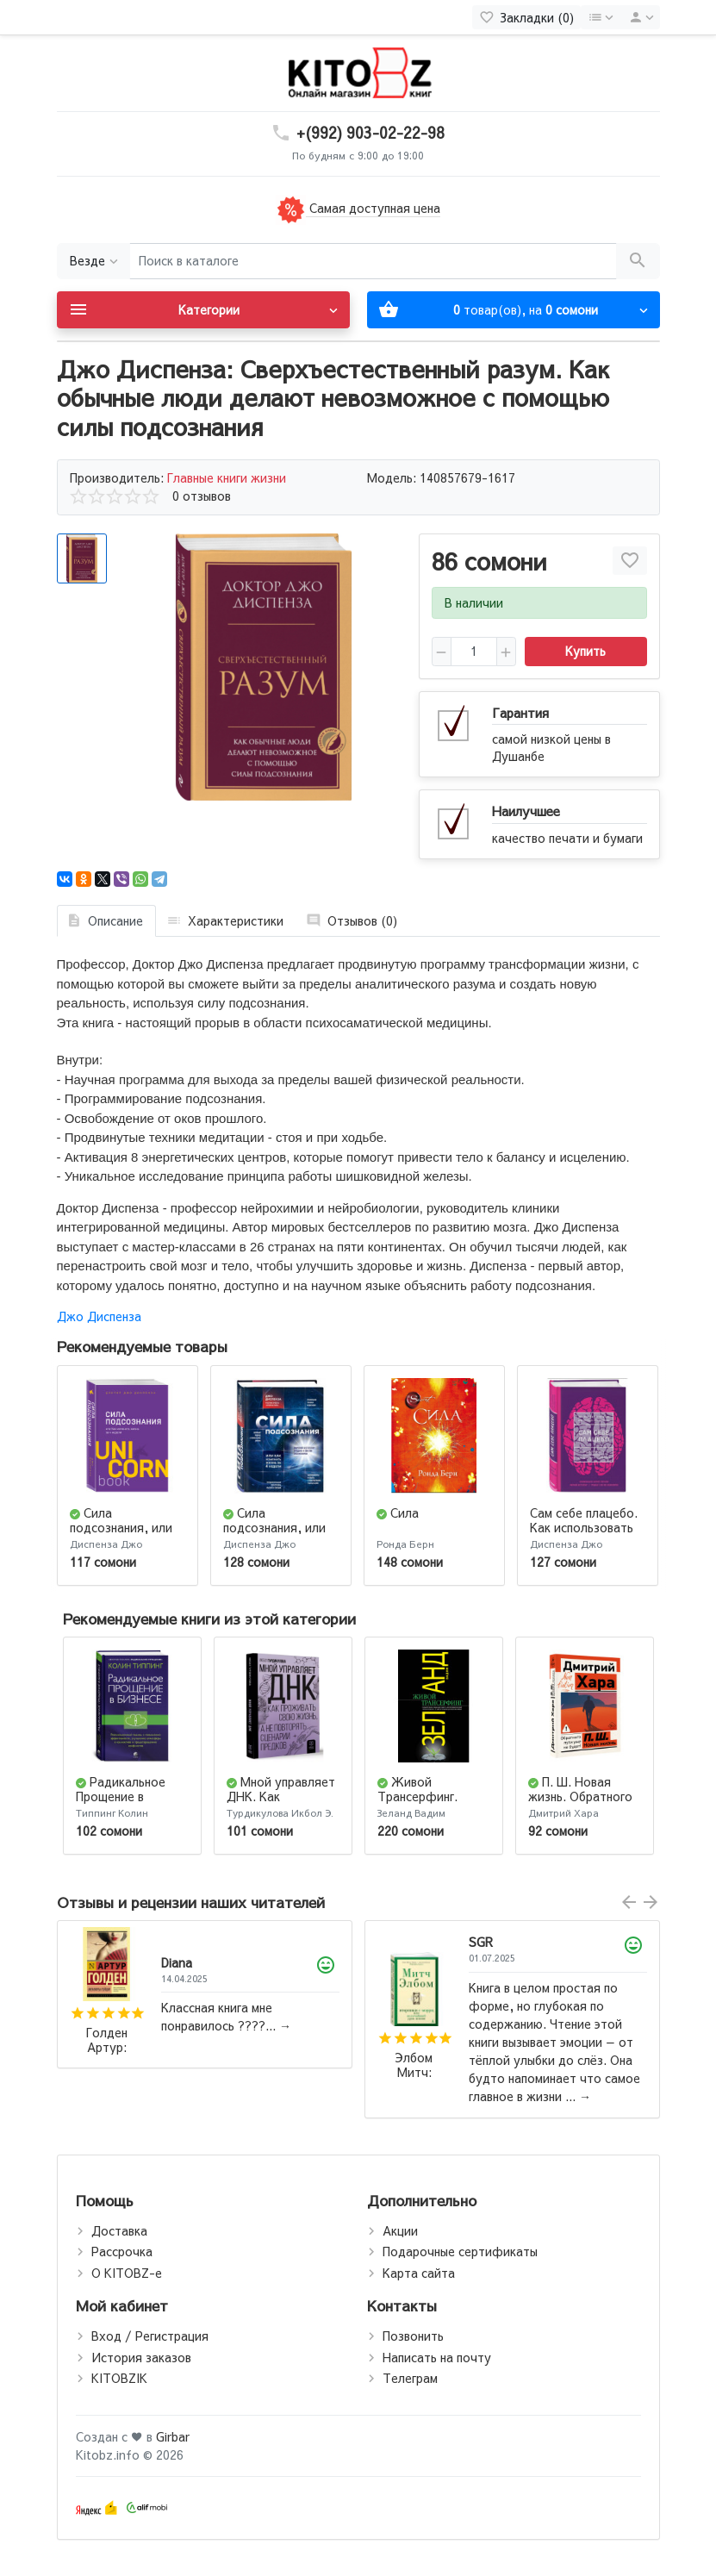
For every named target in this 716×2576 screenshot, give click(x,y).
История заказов (141, 2357)
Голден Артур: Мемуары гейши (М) (106, 2040)
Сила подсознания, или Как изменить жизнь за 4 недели (127, 1534)
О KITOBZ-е (126, 2272)
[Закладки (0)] (526, 17)
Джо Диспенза (99, 1316)
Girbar (173, 2436)
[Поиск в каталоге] (373, 261)
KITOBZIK (119, 2377)
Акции (400, 2230)
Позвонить (413, 2335)
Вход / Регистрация (150, 2335)
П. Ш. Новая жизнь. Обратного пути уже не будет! (584, 1796)
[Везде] (93, 261)
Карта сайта (419, 2272)
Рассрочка (122, 2251)
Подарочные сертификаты (460, 2251)
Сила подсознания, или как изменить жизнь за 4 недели (280, 1534)
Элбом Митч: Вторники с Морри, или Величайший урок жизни (414, 2065)
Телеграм (410, 2377)
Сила (404, 1512)
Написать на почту (437, 2357)
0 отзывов (201, 495)
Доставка (119, 2230)
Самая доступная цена (358, 208)
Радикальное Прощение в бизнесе (120, 1796)
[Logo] (358, 71)
